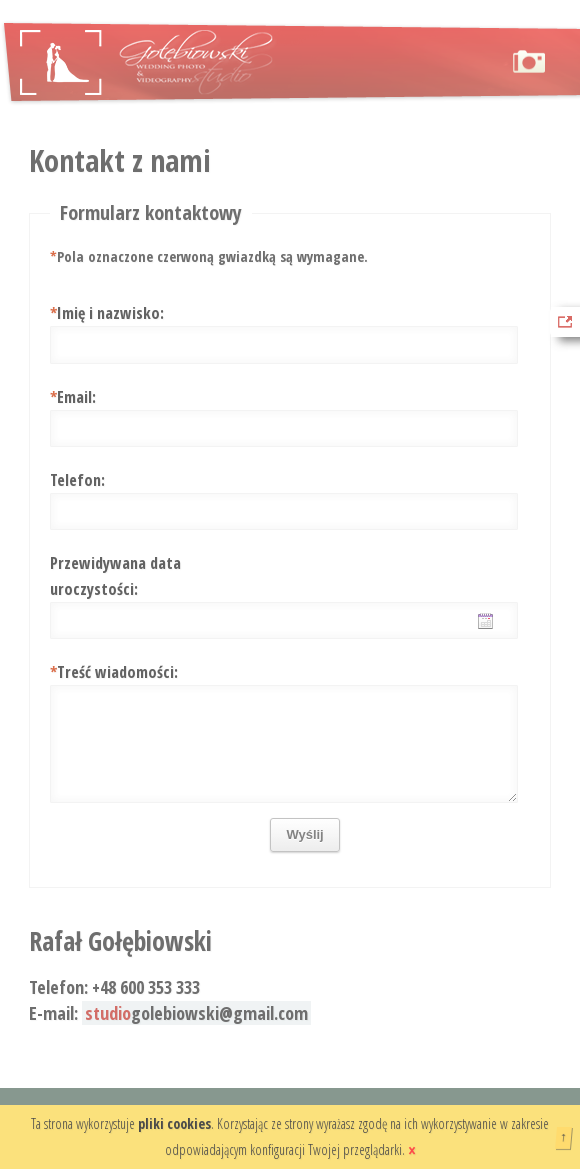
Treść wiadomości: (114, 672)
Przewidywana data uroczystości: (115, 576)
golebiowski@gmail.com (196, 1013)
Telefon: (77, 480)
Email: (73, 397)
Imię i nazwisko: (107, 313)
